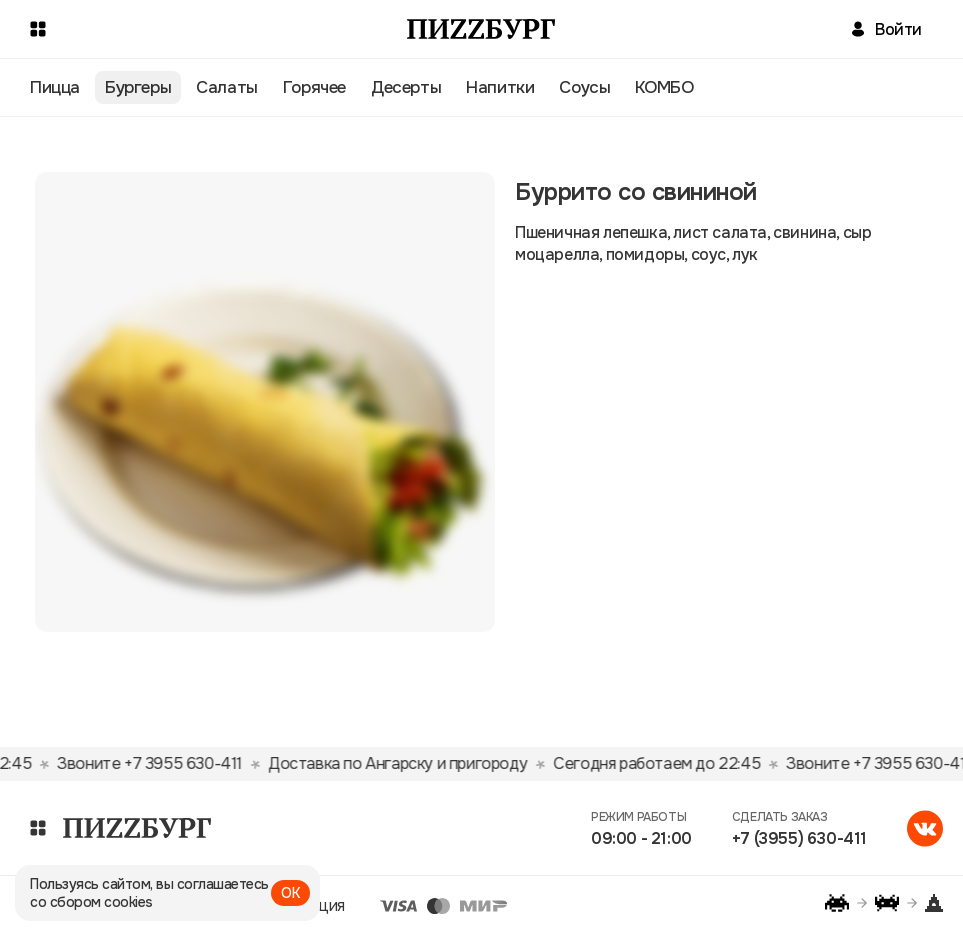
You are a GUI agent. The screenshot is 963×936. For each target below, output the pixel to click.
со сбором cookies (91, 902)
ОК (290, 893)
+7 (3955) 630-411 (799, 838)
